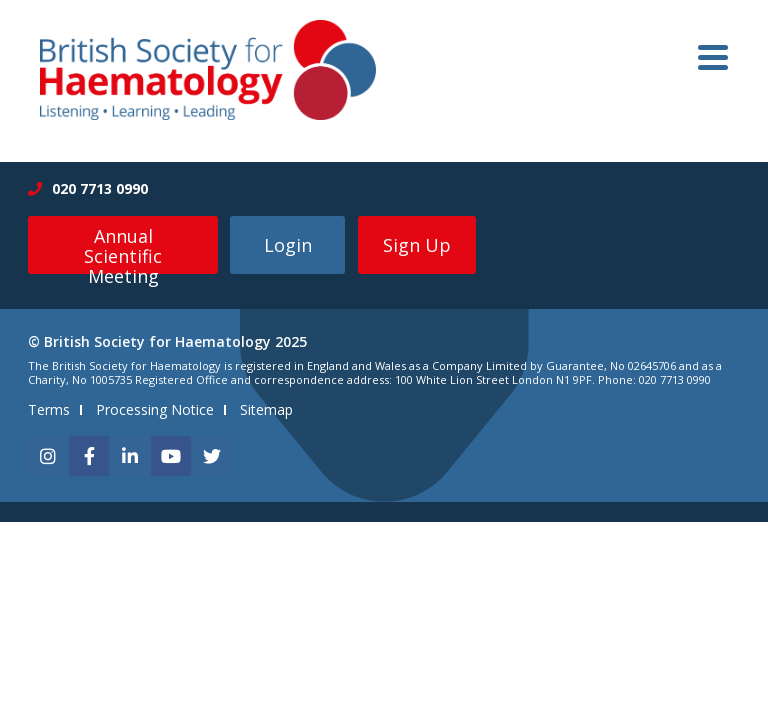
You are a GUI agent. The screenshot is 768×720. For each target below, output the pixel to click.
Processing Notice (155, 409)
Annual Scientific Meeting (123, 249)
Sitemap (266, 409)
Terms (49, 409)
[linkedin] (130, 456)
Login (288, 245)
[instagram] (48, 456)
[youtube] (171, 456)
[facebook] (89, 456)
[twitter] (212, 456)
